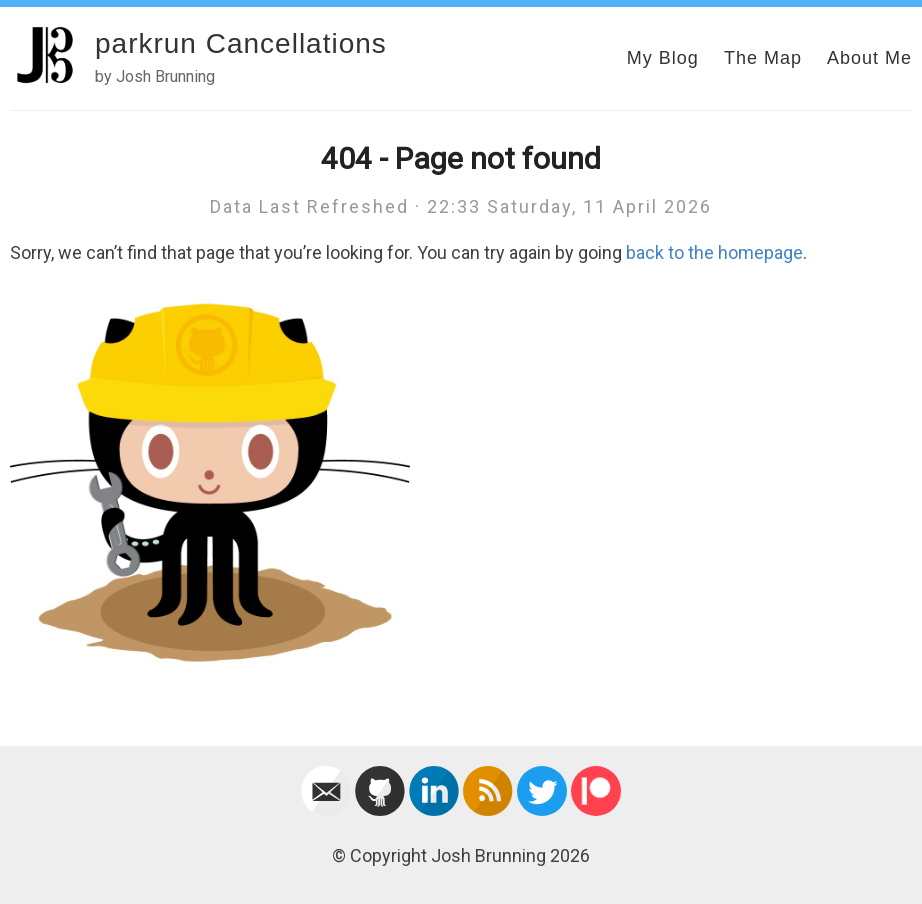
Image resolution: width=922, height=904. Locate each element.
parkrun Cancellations (241, 43)
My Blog (663, 58)
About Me (869, 58)
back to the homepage (714, 252)
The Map (763, 58)
